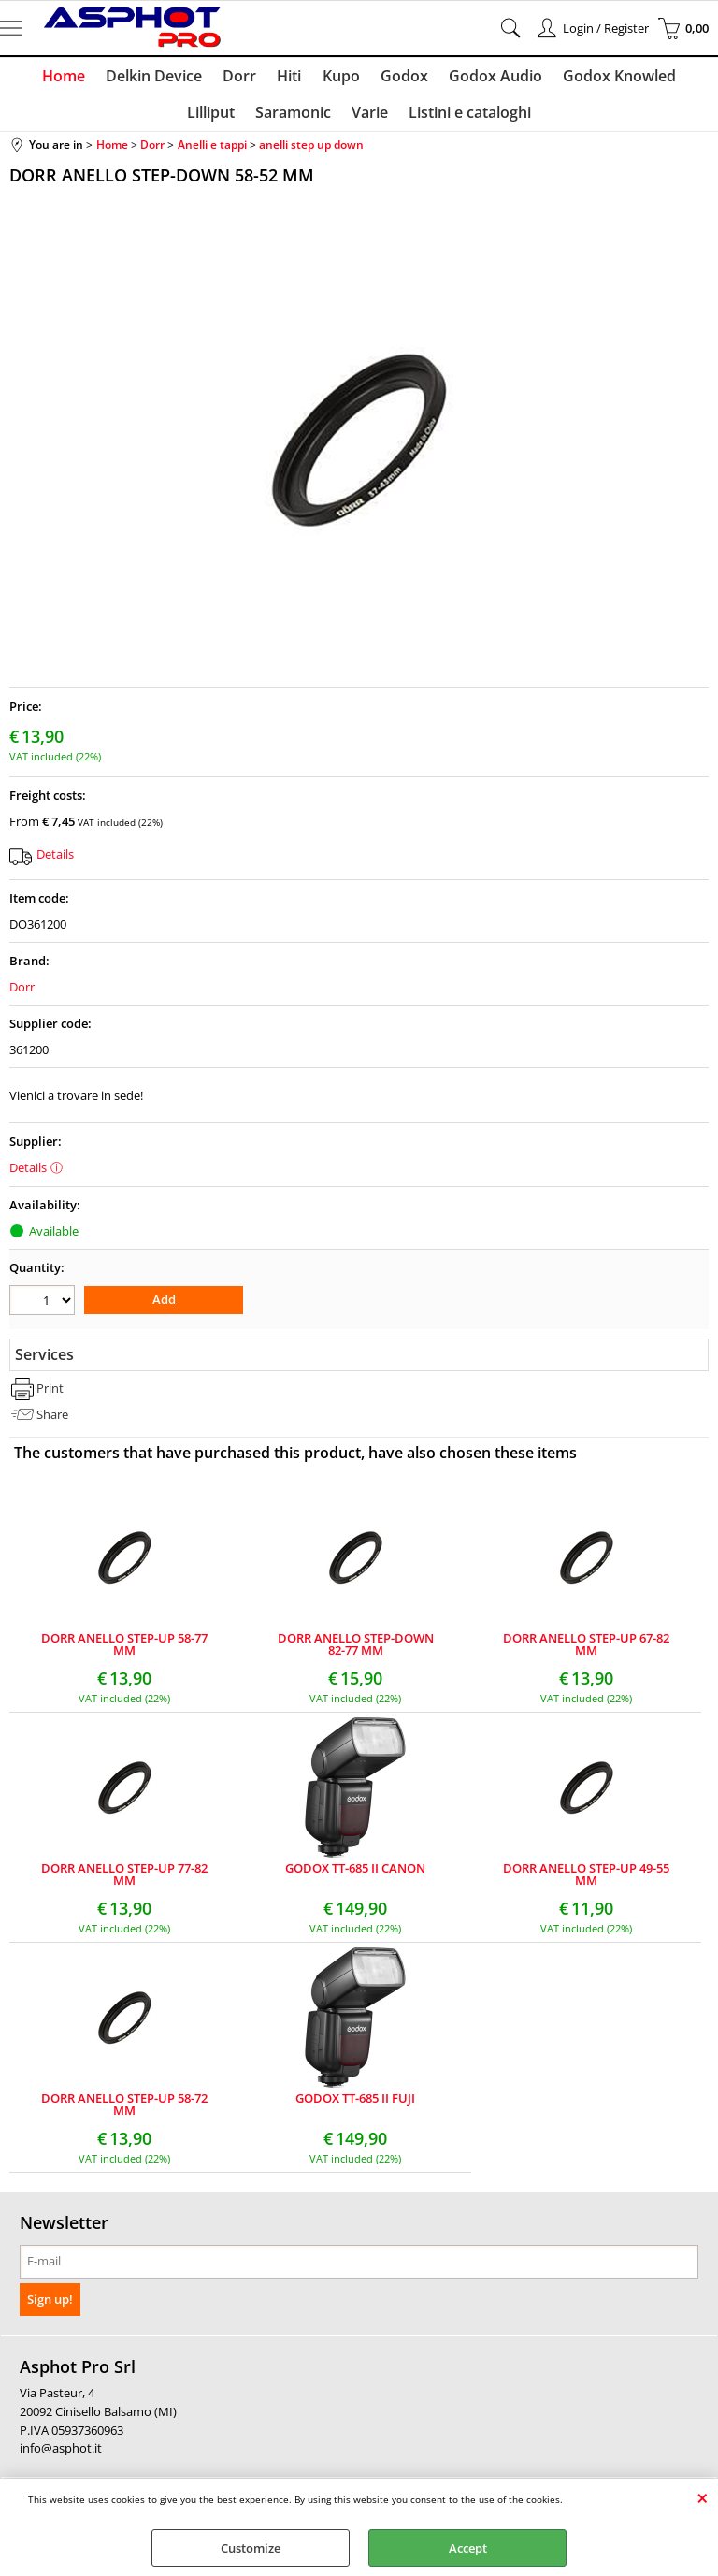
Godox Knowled (579, 77)
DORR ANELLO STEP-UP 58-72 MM (124, 2112)
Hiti (257, 77)
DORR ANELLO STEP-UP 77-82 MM (124, 1882)
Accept (468, 2548)
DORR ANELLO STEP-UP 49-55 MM (586, 1882)
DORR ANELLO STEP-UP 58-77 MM (124, 1652)
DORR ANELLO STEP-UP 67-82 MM (586, 1652)
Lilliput (678, 77)
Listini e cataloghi (434, 119)
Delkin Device (126, 77)
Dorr (209, 77)
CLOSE (702, 2497)
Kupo (306, 77)
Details (55, 862)
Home (37, 77)
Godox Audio (457, 77)
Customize (250, 2548)
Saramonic (261, 119)
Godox (368, 77)
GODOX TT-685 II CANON (355, 1877)
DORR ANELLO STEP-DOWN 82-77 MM (356, 1652)
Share (52, 1420)
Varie (336, 119)
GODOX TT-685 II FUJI (355, 2107)
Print (50, 1395)
